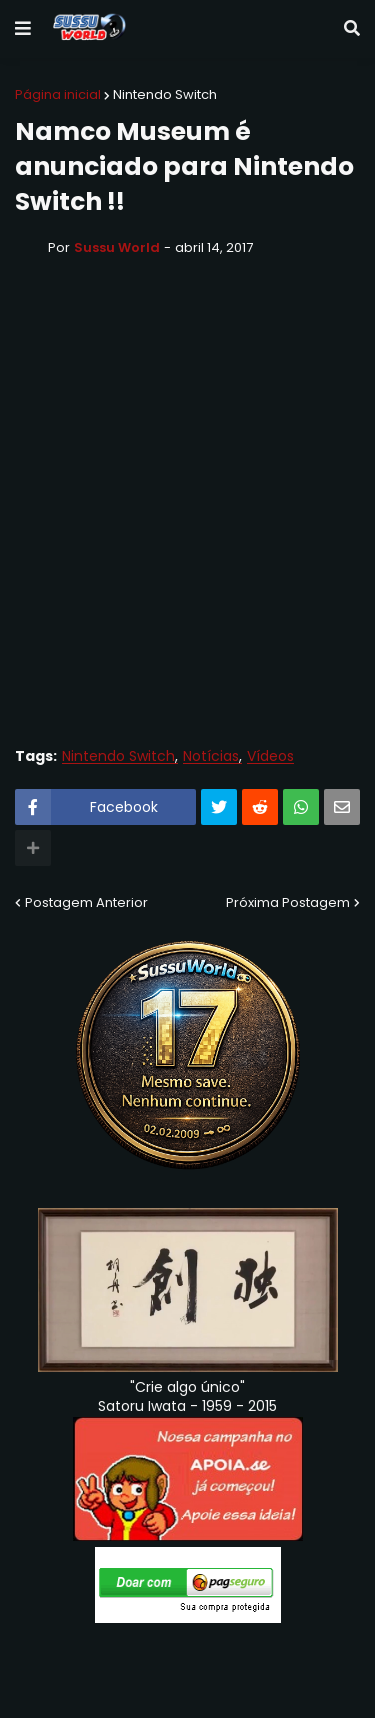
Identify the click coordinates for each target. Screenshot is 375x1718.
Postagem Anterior (86, 902)
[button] (23, 29)
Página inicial (58, 94)
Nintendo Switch (165, 94)
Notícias (211, 756)
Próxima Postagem (288, 902)
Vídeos (270, 756)
